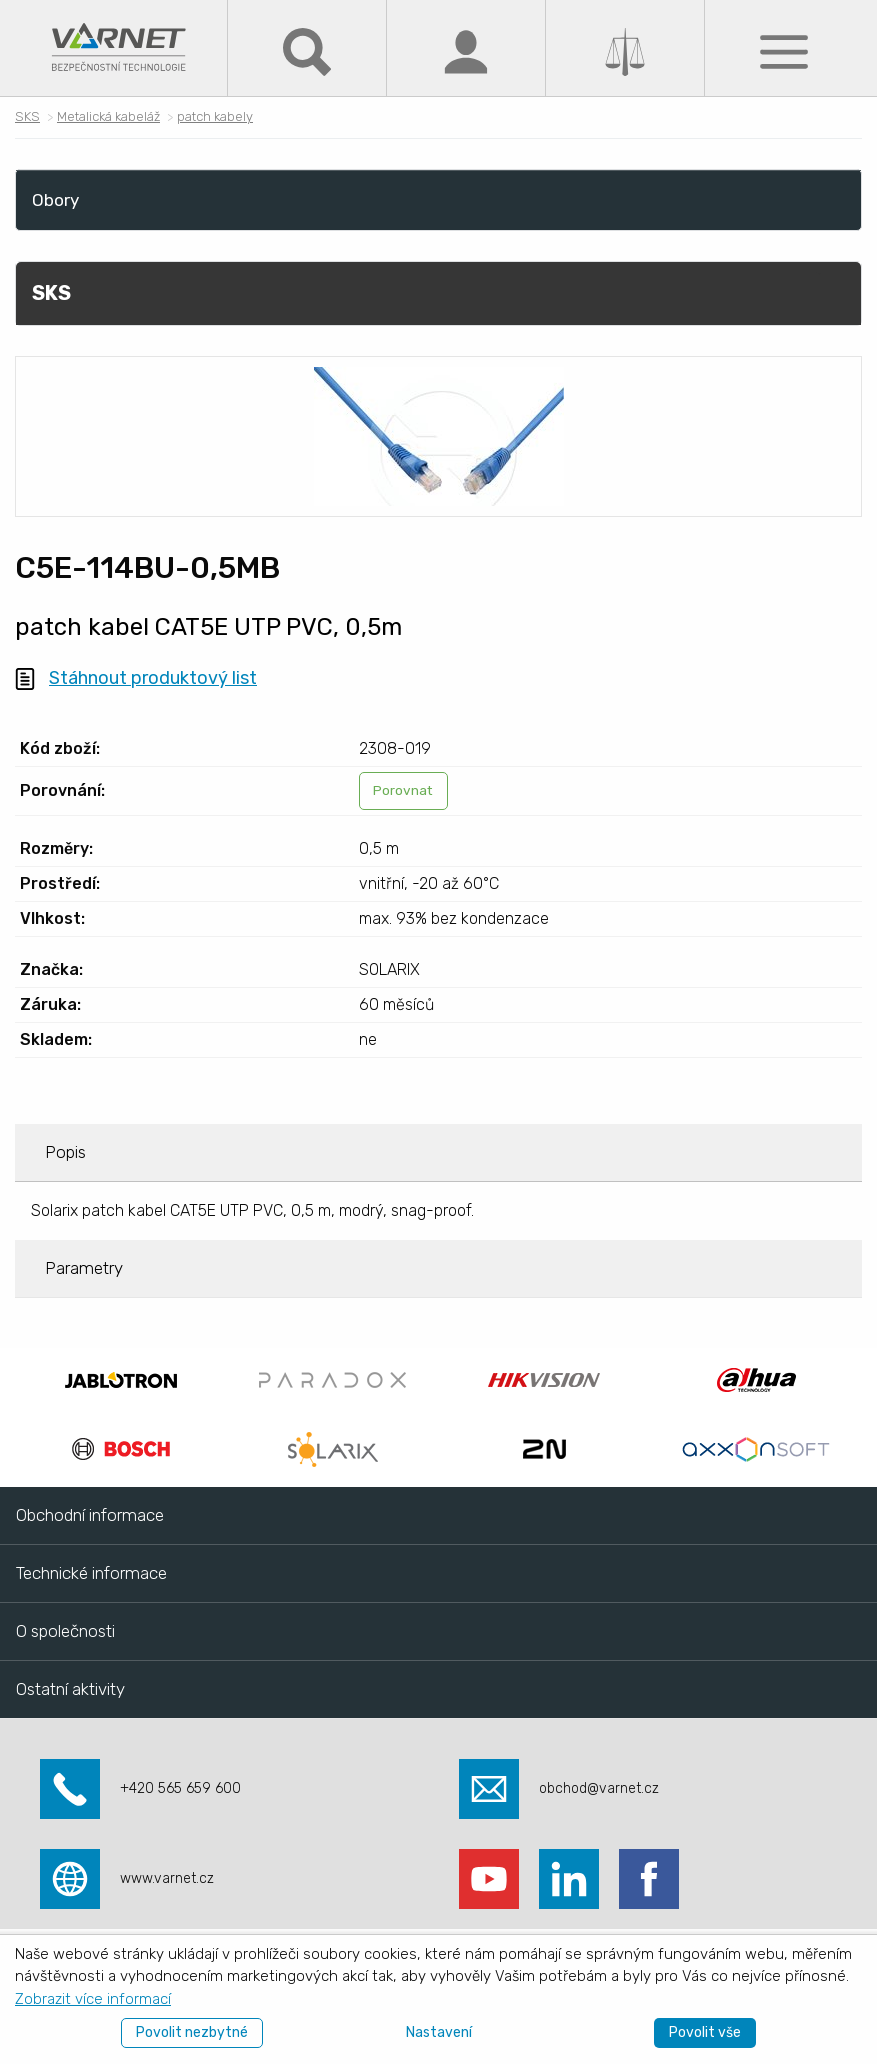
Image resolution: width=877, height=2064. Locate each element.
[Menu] (784, 50)
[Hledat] (307, 50)
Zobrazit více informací (93, 1999)
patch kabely (215, 116)
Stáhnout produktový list (153, 678)
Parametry (84, 1268)
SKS (27, 116)
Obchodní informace (90, 1515)
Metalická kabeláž (108, 116)
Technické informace (91, 1573)
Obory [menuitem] (55, 200)
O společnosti (65, 1631)
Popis (65, 1152)
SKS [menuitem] (51, 293)
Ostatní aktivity (70, 1689)
